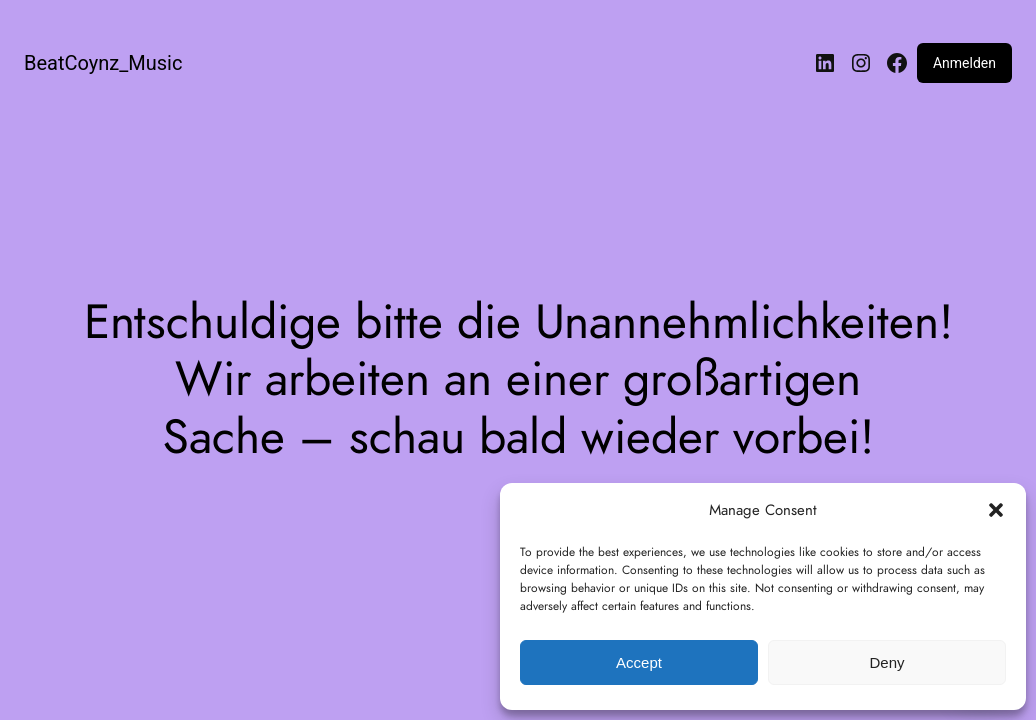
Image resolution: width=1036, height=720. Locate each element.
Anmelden (964, 63)
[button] (996, 510)
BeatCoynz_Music (103, 63)
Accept (639, 662)
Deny (886, 662)
